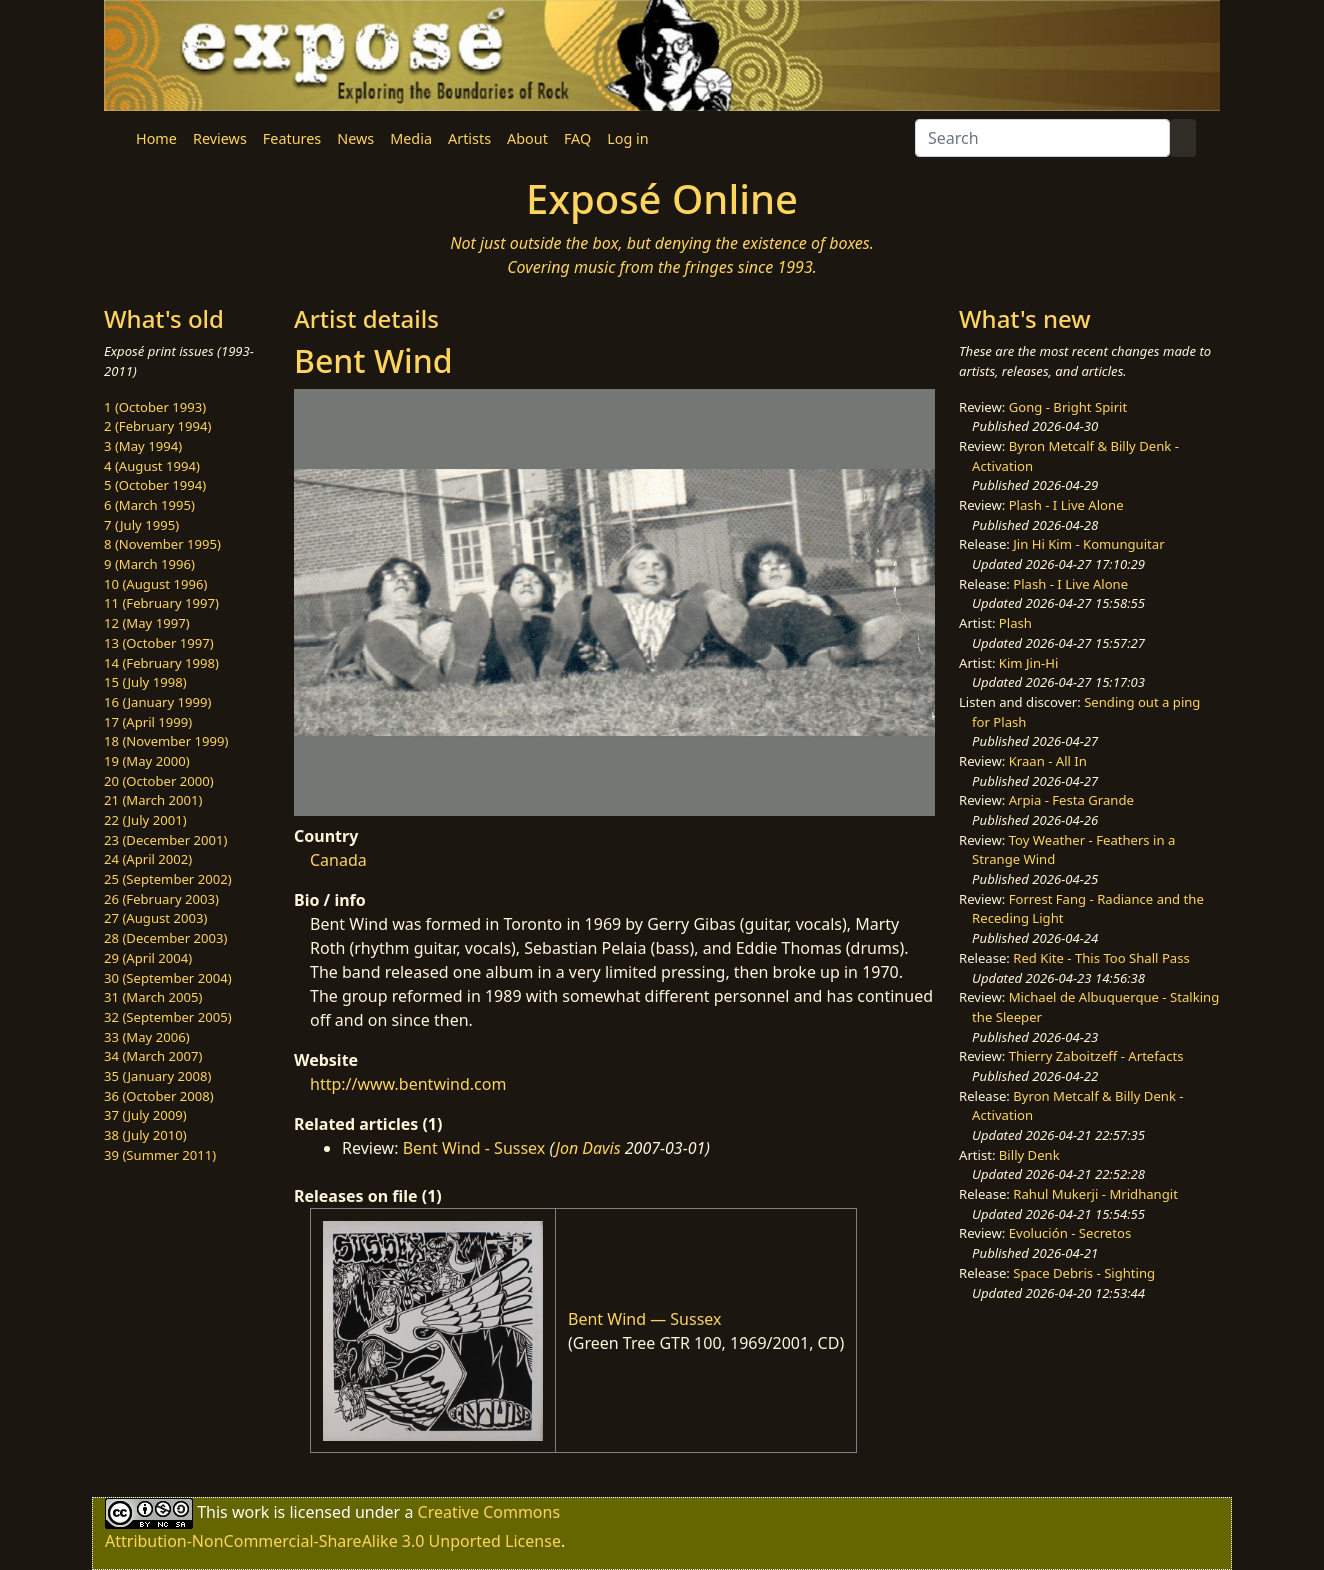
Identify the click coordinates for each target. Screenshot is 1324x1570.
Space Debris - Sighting (1084, 1273)
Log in (627, 138)
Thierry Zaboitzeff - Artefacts (1096, 1056)
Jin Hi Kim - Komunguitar (1088, 544)
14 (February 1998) (161, 663)
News (355, 138)
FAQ (577, 138)
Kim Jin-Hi (1029, 663)
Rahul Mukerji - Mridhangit (1095, 1194)
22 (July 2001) (145, 820)
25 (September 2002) (168, 879)
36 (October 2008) (159, 1096)
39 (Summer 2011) (160, 1155)
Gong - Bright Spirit (1068, 407)
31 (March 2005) (153, 997)
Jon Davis (588, 1148)
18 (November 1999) (166, 741)
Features (292, 138)
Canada (338, 860)
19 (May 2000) (147, 761)
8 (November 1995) (162, 544)
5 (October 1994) (155, 485)
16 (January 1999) (157, 702)
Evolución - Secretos (1070, 1233)
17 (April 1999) (148, 722)
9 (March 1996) (149, 564)
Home (156, 138)
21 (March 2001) (153, 800)
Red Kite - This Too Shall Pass (1101, 958)
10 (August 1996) (155, 584)
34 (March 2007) (153, 1056)
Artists (469, 138)
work (250, 1512)
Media (411, 138)
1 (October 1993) (155, 407)
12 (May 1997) (147, 623)
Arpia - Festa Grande (1071, 800)
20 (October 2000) (159, 781)
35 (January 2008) (157, 1076)
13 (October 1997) (159, 643)
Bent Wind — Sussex (644, 1319)
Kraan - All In (1048, 761)
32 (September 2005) (168, 1017)
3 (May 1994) (143, 446)
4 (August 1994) (152, 466)
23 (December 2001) (165, 840)
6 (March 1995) (149, 505)
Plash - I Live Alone (1066, 505)
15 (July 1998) (145, 682)
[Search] (1042, 138)
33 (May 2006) (147, 1037)
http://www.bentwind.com (408, 1084)
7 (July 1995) (141, 525)
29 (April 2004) (148, 958)
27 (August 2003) (155, 918)
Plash (1015, 623)
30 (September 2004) (168, 978)
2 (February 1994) (157, 426)
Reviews (220, 138)
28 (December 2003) (165, 938)
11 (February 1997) (161, 603)
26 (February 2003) (161, 899)
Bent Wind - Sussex (474, 1148)
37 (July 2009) (145, 1115)
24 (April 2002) (148, 859)
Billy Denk (1029, 1155)
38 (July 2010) (145, 1135)
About (527, 138)
